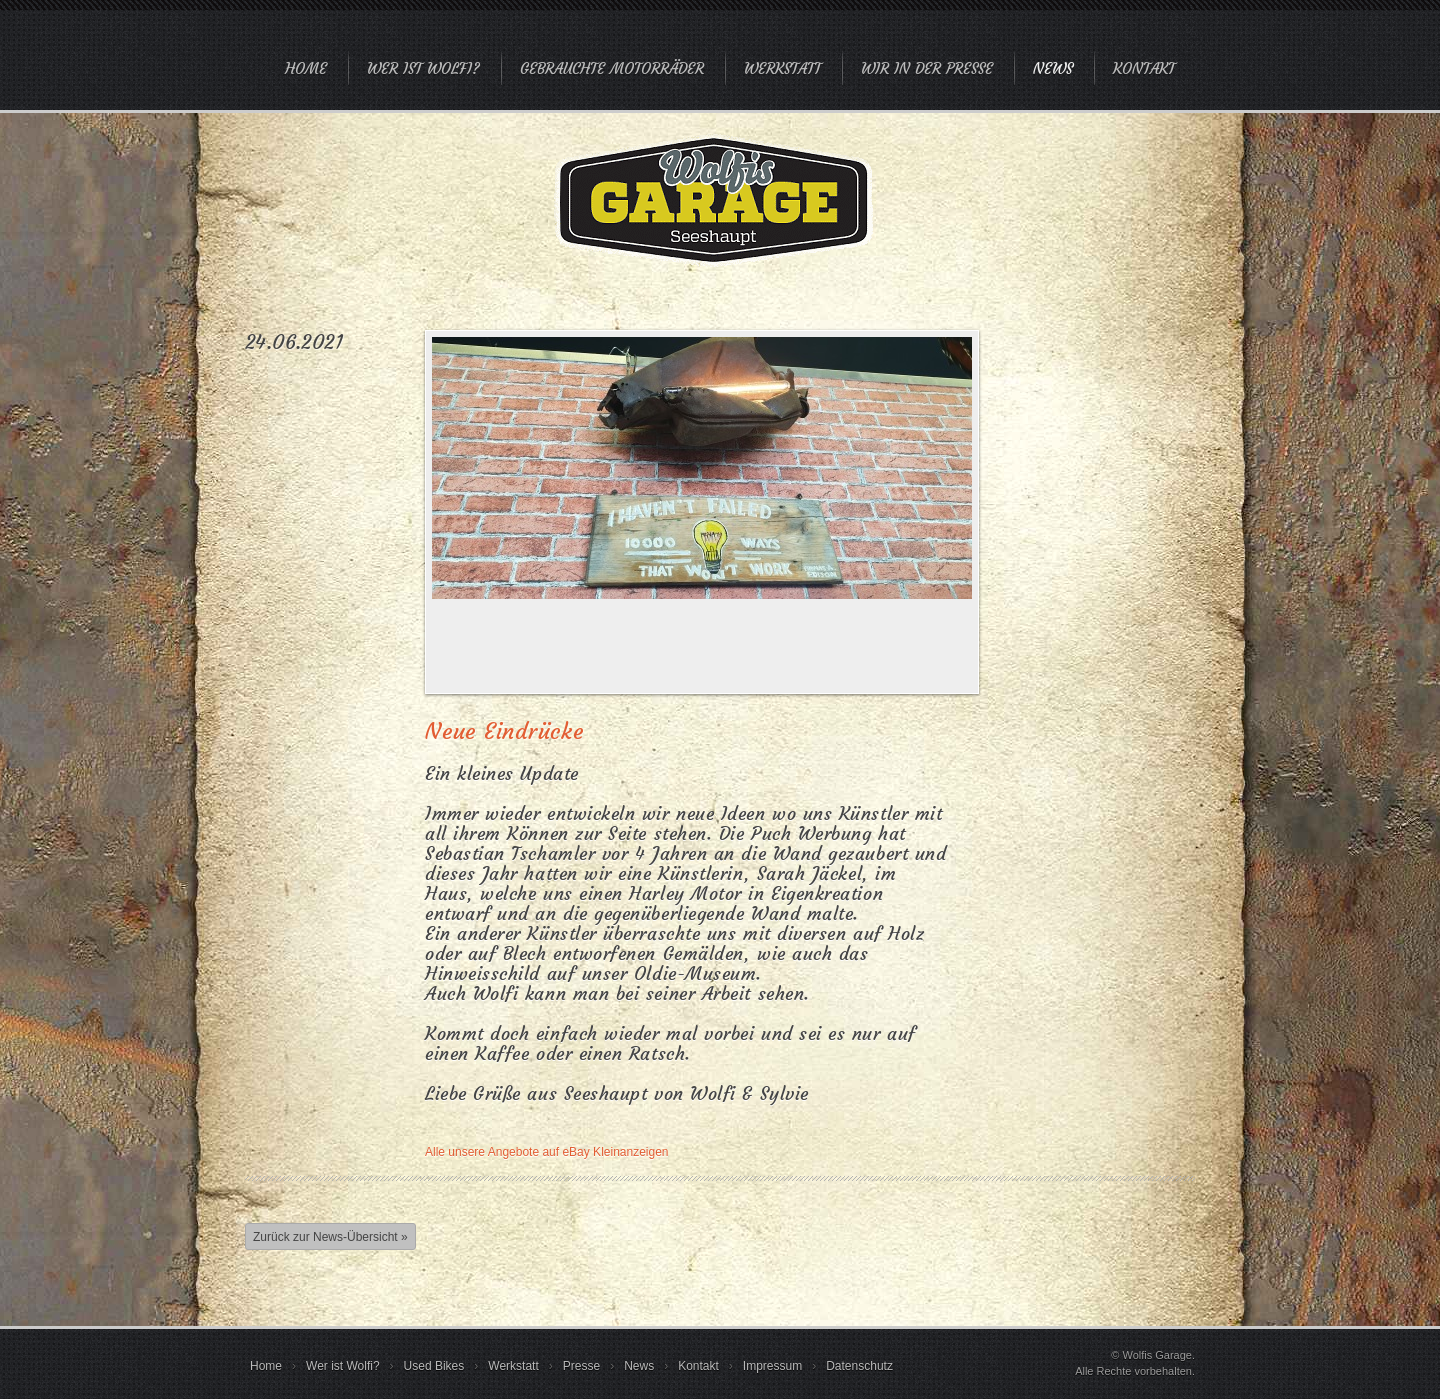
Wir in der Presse (927, 68)
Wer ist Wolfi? (423, 68)
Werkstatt (782, 68)
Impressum (772, 1366)
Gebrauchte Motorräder (612, 68)
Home (306, 68)
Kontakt (1144, 68)
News (1053, 68)
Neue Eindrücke (504, 731)
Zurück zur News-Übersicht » (330, 1237)
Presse (581, 1366)
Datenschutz (859, 1366)
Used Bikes (434, 1366)
